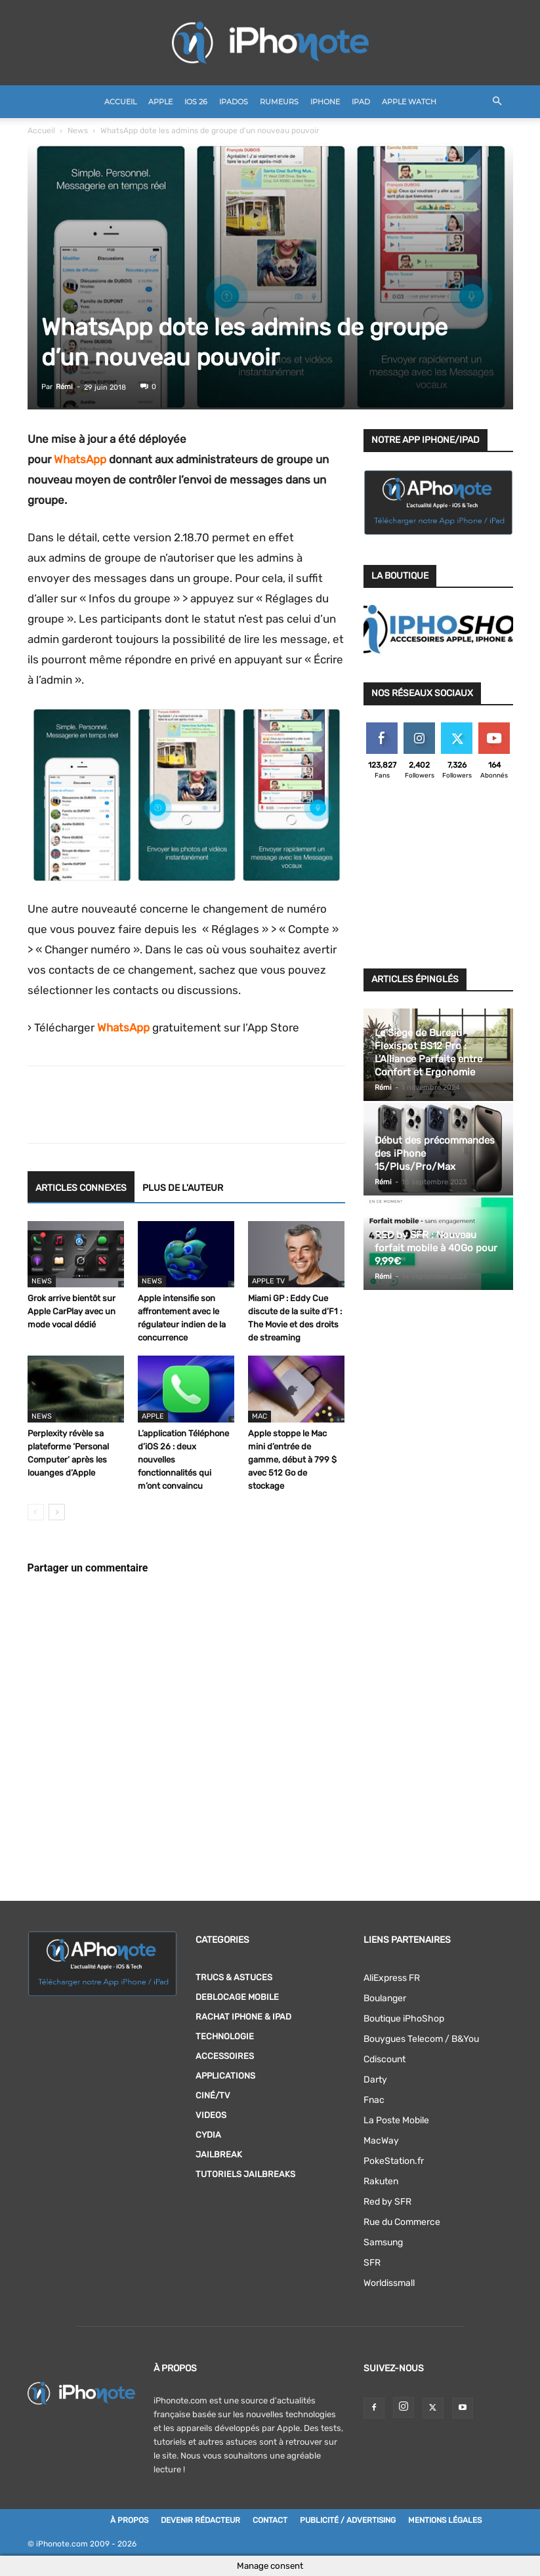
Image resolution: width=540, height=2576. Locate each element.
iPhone (325, 101)
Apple (160, 101)
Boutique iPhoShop (403, 2018)
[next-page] (57, 1512)
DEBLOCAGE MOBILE (237, 1997)
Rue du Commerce (401, 2222)
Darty (375, 2079)
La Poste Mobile (396, 2120)
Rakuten (380, 2181)
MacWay (381, 2140)
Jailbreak (219, 2154)
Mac (259, 1416)
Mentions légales (445, 2520)
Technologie (225, 2036)
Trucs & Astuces (234, 1977)
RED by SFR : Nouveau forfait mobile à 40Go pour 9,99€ (436, 1248)
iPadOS (233, 101)
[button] (497, 102)
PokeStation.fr (393, 2161)
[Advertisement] (438, 878)
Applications (225, 2076)
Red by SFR (387, 2201)
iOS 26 (195, 101)
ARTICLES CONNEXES (81, 1188)
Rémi (64, 387)
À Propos (129, 2520)
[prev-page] (36, 1512)
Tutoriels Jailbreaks (245, 2174)
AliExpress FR (391, 1978)
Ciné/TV (213, 2095)
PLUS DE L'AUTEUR (182, 1188)
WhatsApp (80, 459)
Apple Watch (409, 101)
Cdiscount (384, 2059)
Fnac (373, 2100)
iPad (361, 101)
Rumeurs (279, 101)
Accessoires (225, 2056)
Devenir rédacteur (200, 2520)
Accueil (120, 101)
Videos (211, 2115)
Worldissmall (389, 2283)
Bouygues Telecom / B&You (421, 2039)
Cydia (208, 2135)
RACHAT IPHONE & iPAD (243, 2017)
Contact (270, 2520)
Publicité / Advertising (348, 2520)
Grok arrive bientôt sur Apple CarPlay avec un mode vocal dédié (71, 1311)
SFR (372, 2262)
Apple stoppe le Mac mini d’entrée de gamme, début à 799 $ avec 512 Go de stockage (292, 1459)
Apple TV (268, 1281)
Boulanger (384, 1998)
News (78, 130)
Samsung (383, 2242)
